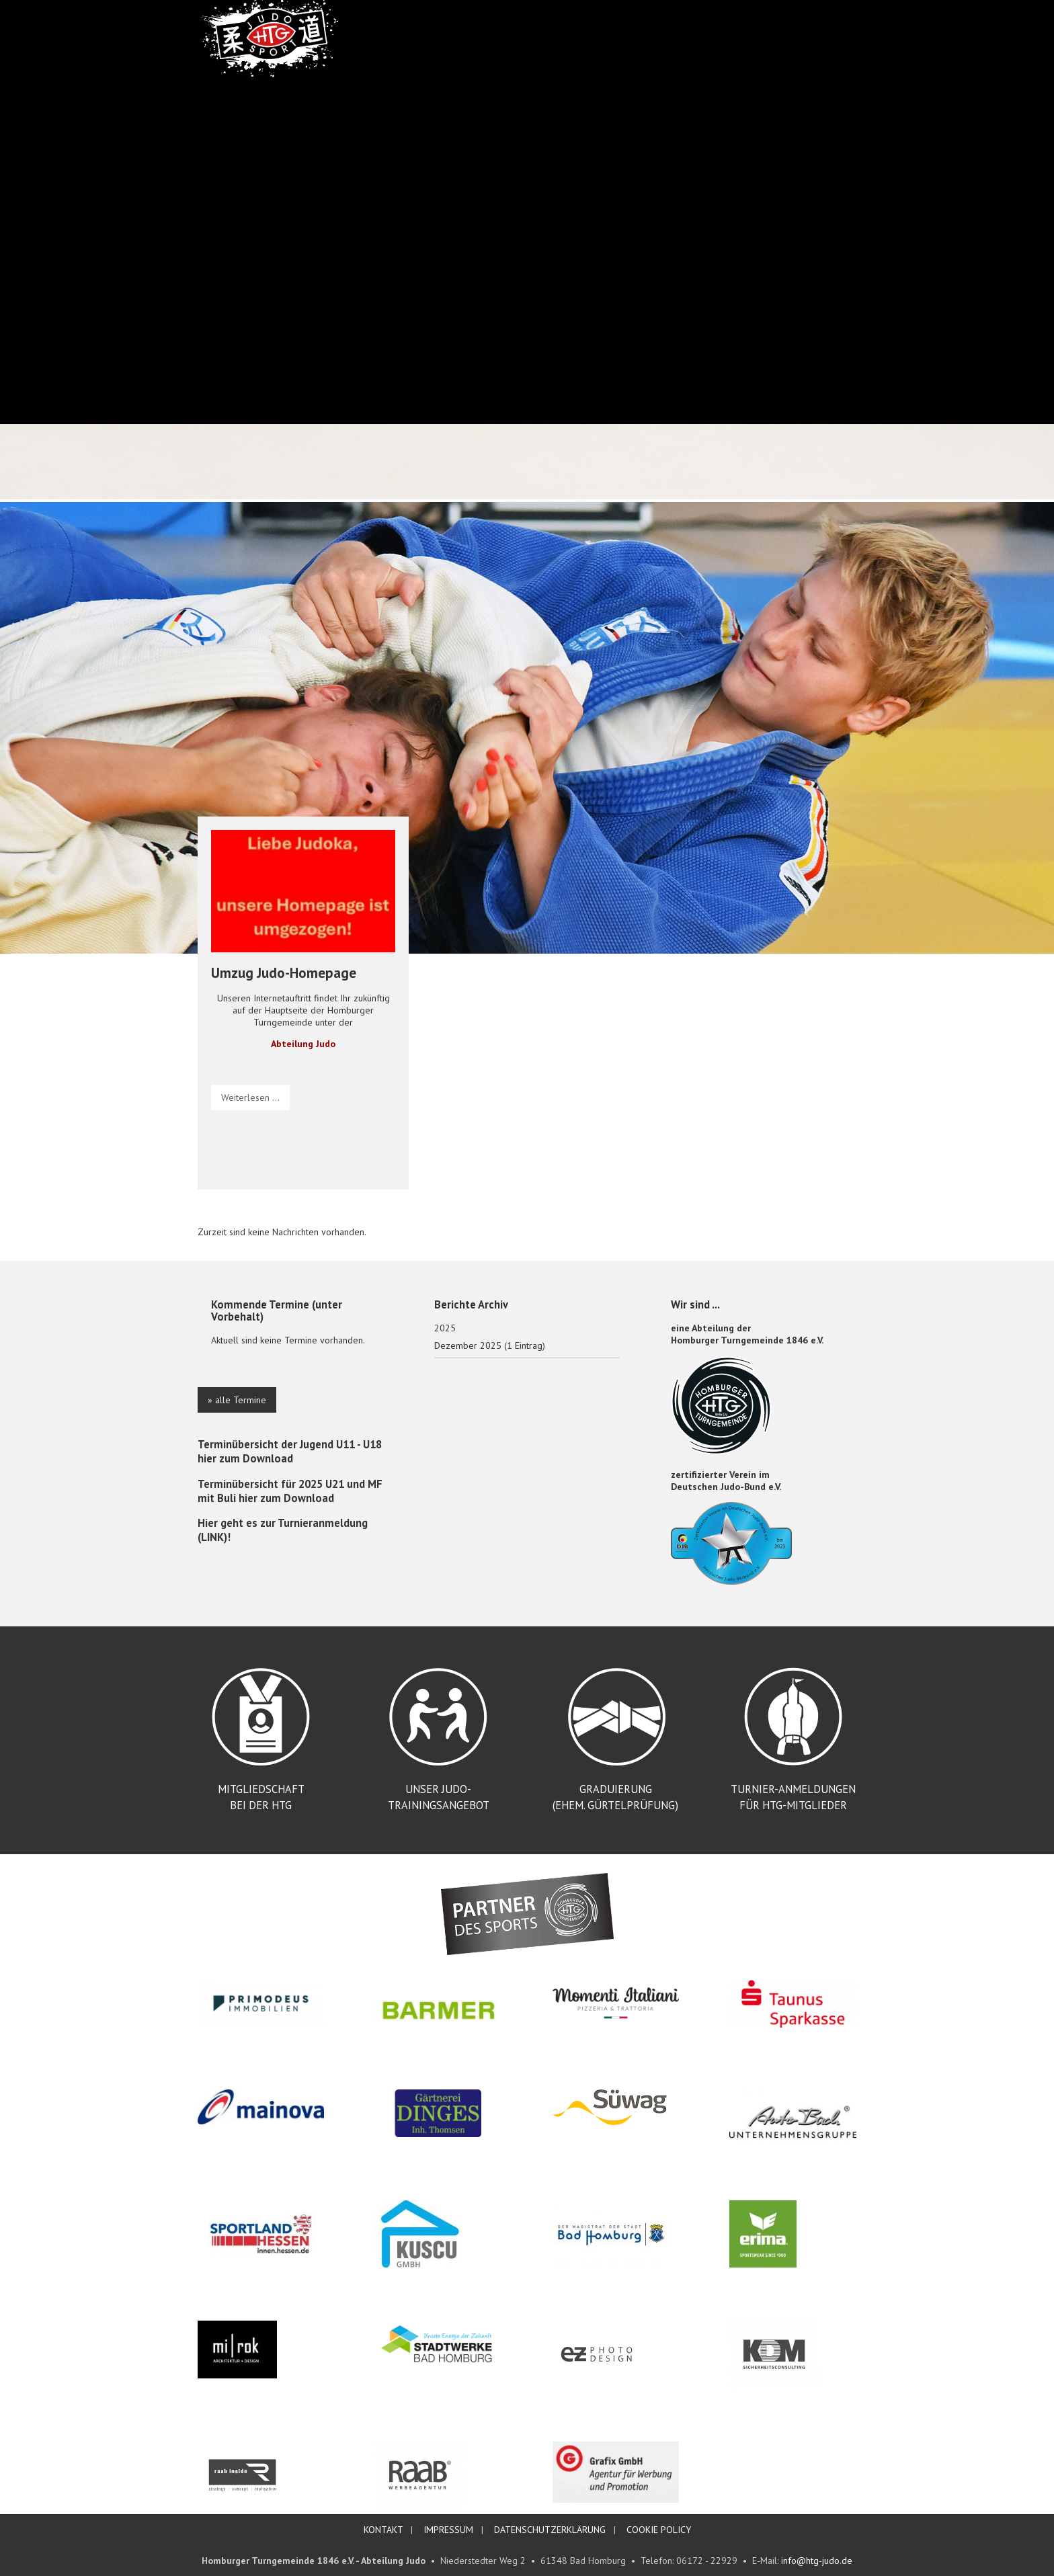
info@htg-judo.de (816, 2560)
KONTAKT (383, 2530)
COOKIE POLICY (658, 2530)
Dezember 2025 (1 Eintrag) (489, 1345)
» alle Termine (237, 1400)
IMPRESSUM (448, 2530)
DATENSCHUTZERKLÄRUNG (550, 2530)
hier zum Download (245, 1458)
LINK (212, 1537)
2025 (445, 1328)
